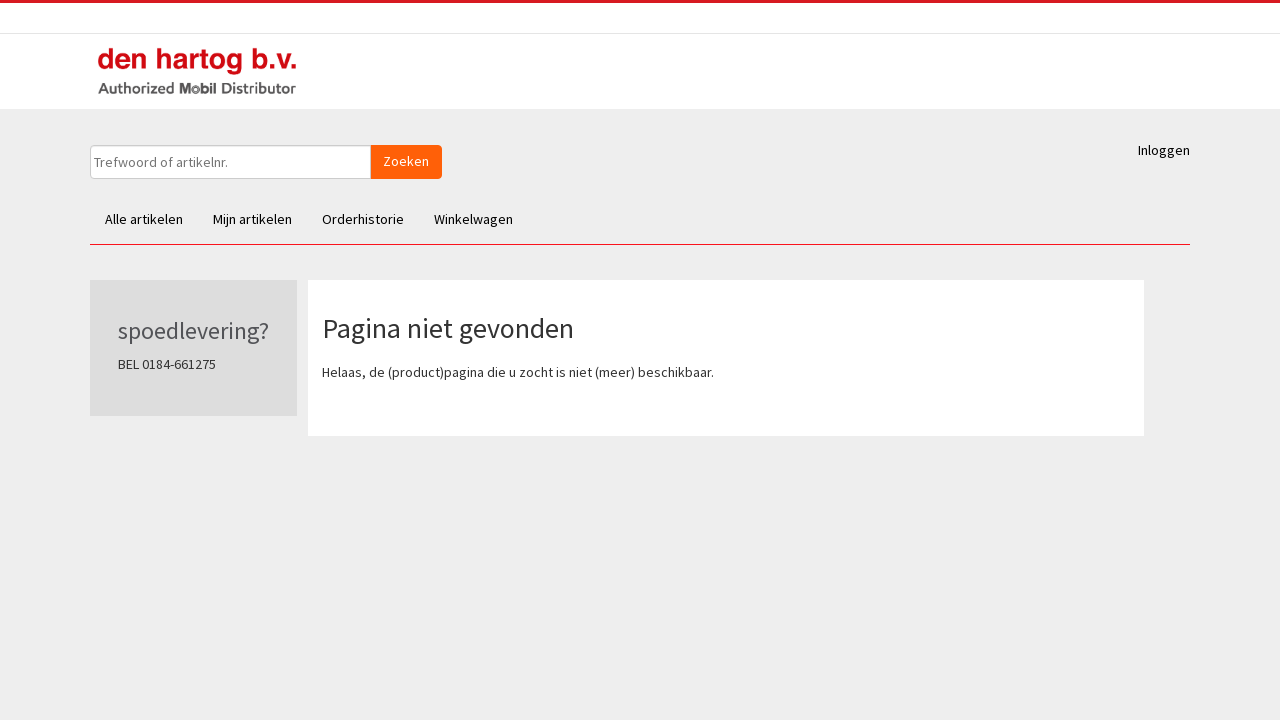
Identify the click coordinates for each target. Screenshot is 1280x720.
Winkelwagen (473, 219)
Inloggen (1164, 150)
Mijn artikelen (252, 219)
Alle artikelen (144, 219)
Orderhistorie (363, 219)
